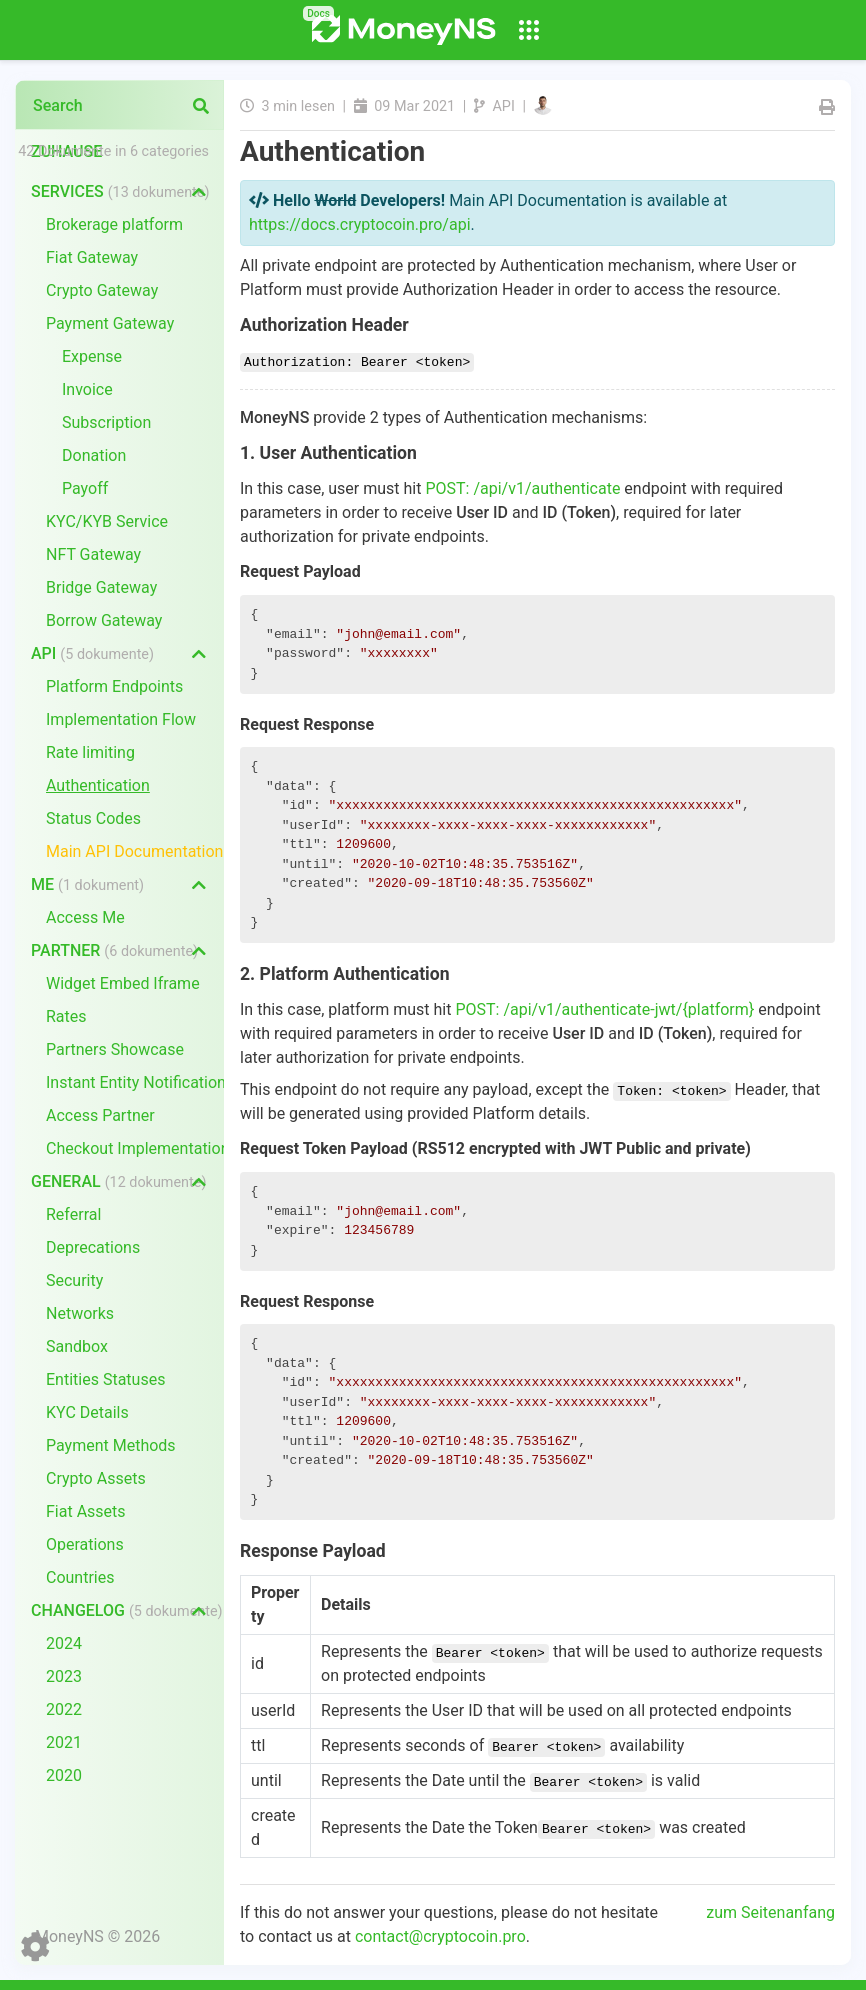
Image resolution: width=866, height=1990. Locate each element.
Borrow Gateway (104, 620)
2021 (64, 1742)
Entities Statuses (105, 1379)
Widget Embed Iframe (123, 983)
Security (74, 1280)
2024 (64, 1643)
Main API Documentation (135, 850)
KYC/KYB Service (107, 521)
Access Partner (100, 1115)
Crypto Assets (96, 1478)
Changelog (127, 1610)
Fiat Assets (86, 1511)
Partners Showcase (115, 1049)
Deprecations (93, 1247)
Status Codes (93, 818)
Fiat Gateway (92, 257)
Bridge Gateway (101, 587)
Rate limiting (90, 752)
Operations (85, 1544)
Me (87, 884)
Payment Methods (111, 1445)
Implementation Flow (121, 719)
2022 (64, 1709)
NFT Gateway (93, 554)
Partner (114, 950)
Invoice (87, 389)
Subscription (106, 422)
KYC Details (87, 1412)
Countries (80, 1577)
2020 (64, 1775)
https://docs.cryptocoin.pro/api (360, 224)
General (118, 1181)
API (92, 653)
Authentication (98, 785)
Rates (66, 1016)
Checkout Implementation (135, 1148)
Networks (80, 1313)
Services (120, 191)
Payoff (85, 488)
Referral (73, 1214)
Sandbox (77, 1346)
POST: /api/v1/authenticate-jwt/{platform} (604, 1009)
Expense (92, 356)
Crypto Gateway (102, 290)
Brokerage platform (114, 224)
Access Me (85, 917)
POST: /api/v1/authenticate (522, 488)
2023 (64, 1676)
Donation (94, 455)
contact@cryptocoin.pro (440, 1936)
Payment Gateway (110, 323)
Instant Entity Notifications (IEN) (135, 1082)
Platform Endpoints (114, 686)
